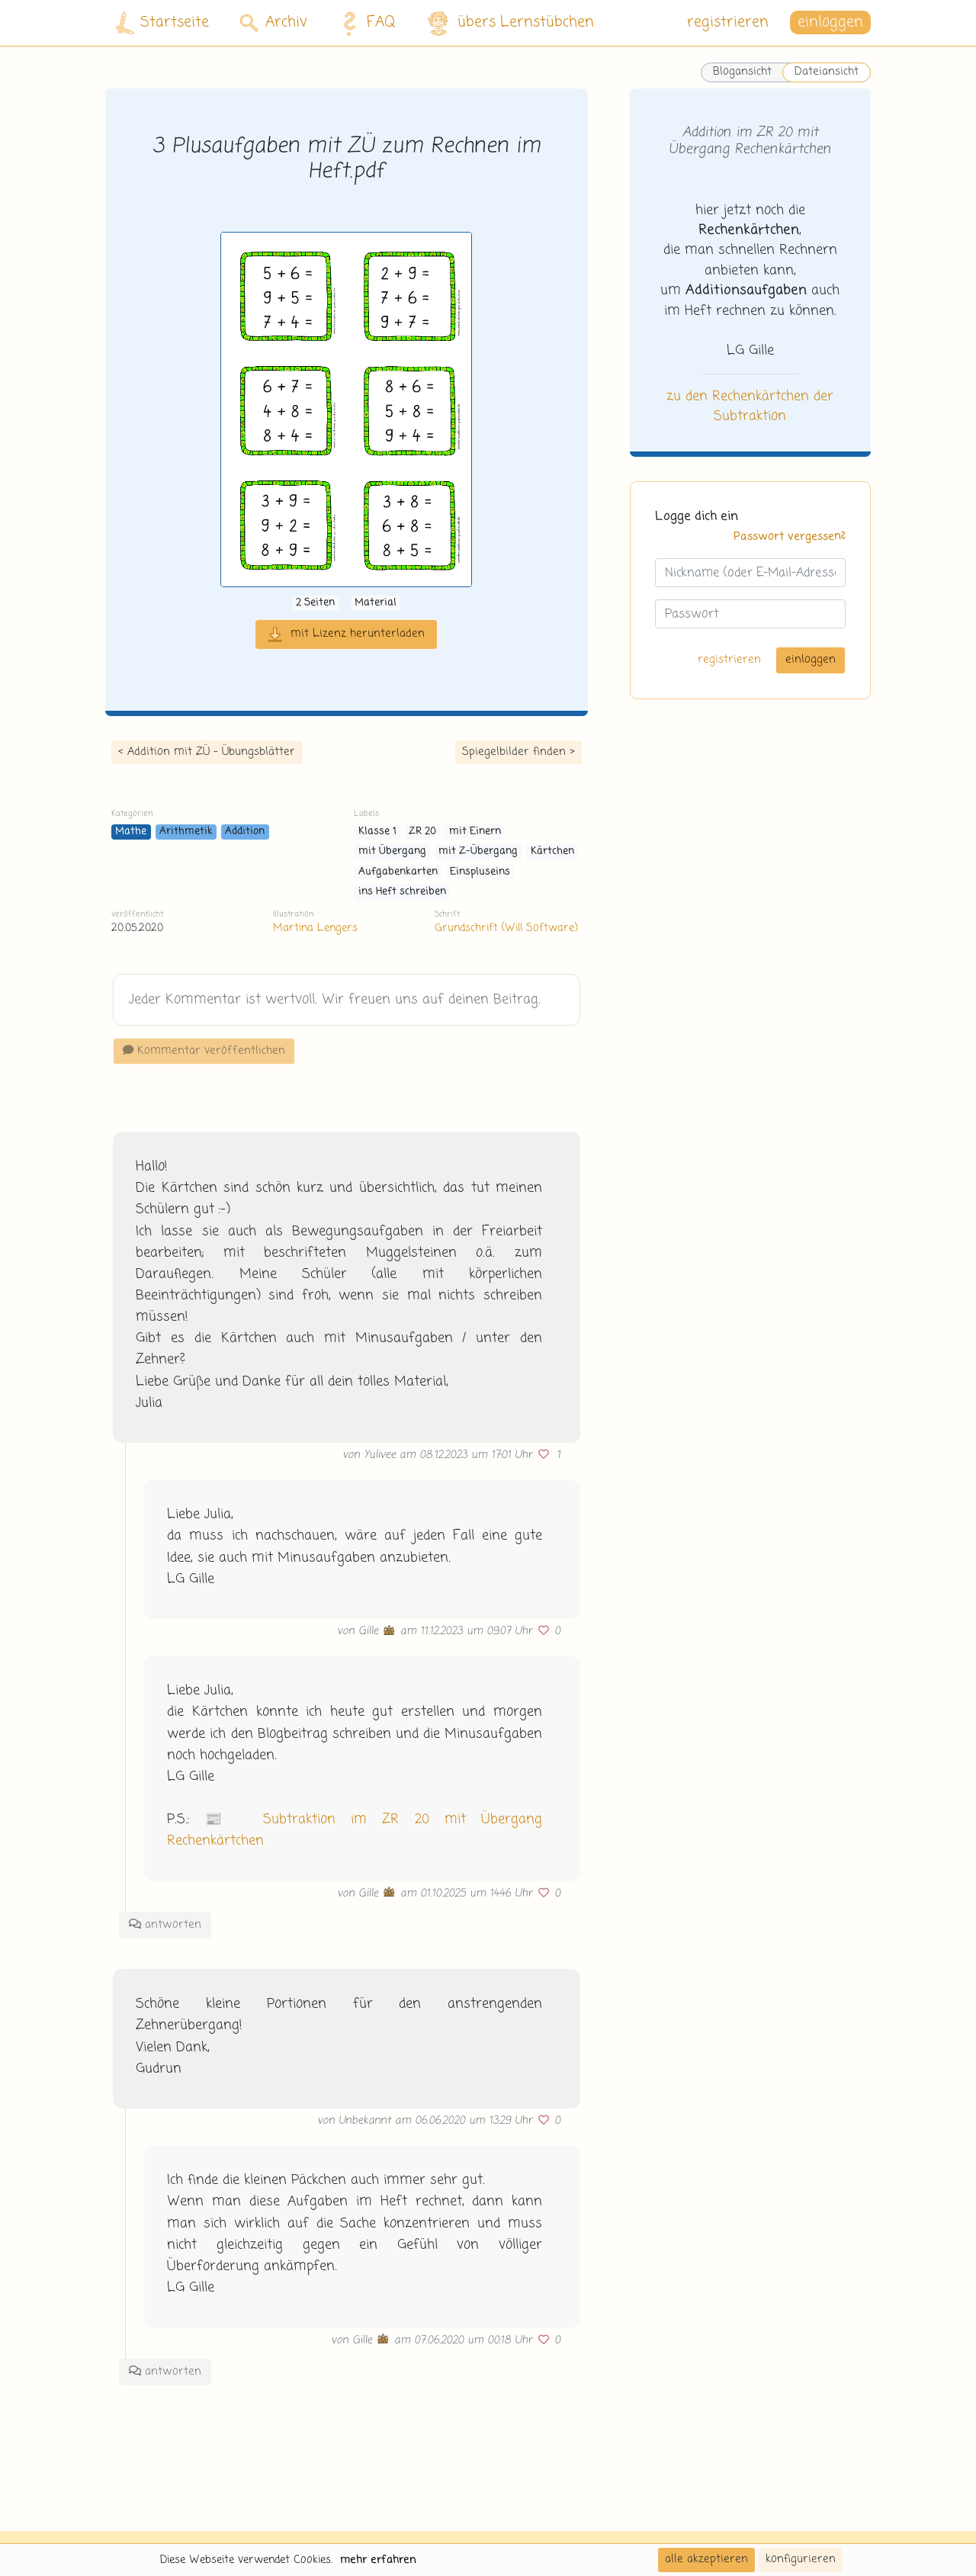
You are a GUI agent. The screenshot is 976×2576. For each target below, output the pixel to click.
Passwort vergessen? (790, 536)
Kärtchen (552, 851)
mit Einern (475, 831)
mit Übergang (392, 851)
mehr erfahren (378, 2560)
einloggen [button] (830, 22)
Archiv (273, 22)
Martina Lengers (315, 928)
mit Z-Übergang (478, 851)
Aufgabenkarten (398, 872)
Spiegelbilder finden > (518, 752)
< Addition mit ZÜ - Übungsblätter (206, 752)
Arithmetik (186, 831)
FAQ (365, 23)
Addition (245, 831)
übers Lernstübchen (509, 23)
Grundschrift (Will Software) (506, 928)
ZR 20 (422, 831)
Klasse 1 (377, 831)
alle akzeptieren (706, 2559)
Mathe (130, 831)
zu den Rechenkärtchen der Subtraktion (749, 406)
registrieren (728, 22)
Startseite (162, 23)
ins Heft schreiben (402, 892)
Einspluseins (480, 872)
